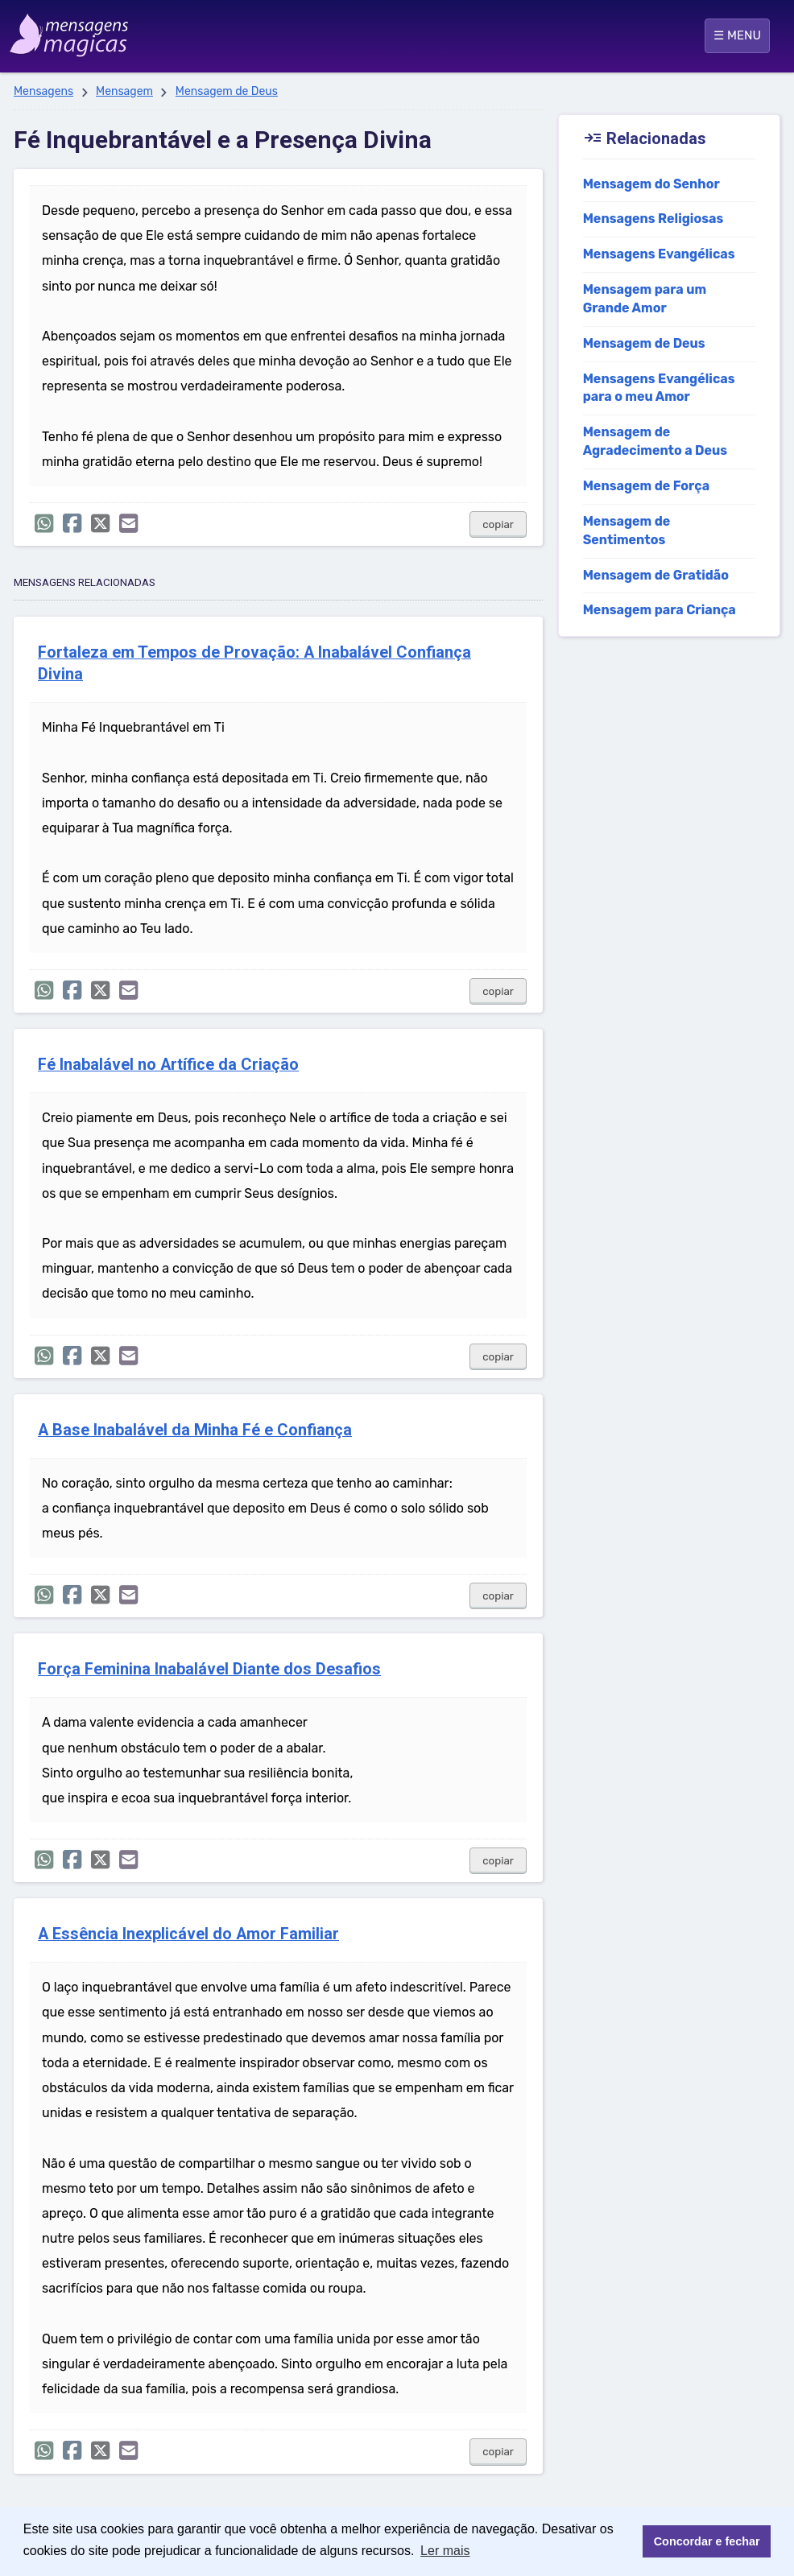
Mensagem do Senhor (651, 184)
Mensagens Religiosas (653, 218)
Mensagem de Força (646, 485)
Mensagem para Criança (659, 609)
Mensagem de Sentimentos (627, 530)
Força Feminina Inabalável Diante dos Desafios (209, 1669)
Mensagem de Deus (227, 91)
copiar (498, 524)
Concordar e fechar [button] (707, 2541)
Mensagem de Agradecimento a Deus (655, 441)
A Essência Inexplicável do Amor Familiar (188, 1934)
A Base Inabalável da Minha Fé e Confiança (195, 1430)
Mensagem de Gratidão (656, 575)
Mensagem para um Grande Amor (644, 299)
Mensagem (124, 91)
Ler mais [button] (444, 2550)
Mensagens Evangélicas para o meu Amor (659, 388)
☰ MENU (737, 35)
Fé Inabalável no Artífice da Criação (168, 1064)
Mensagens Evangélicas (659, 254)
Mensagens (43, 91)
